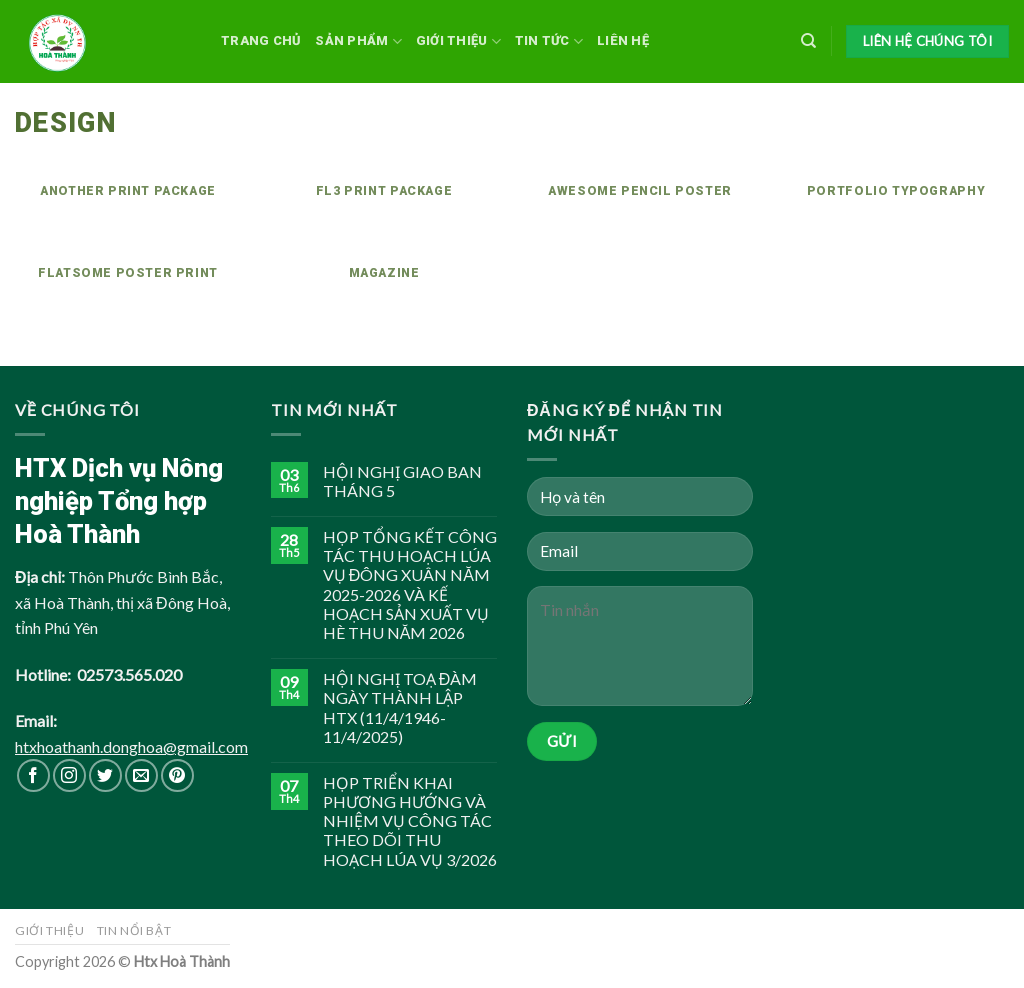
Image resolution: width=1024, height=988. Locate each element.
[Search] (808, 41)
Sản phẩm (358, 41)
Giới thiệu (458, 41)
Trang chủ (261, 40)
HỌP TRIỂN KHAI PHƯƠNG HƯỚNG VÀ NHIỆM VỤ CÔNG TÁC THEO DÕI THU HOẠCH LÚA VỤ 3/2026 (410, 821)
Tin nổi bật (134, 930)
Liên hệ (623, 40)
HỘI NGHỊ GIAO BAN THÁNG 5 (402, 481)
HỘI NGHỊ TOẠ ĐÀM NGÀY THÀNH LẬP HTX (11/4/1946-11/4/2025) (400, 707)
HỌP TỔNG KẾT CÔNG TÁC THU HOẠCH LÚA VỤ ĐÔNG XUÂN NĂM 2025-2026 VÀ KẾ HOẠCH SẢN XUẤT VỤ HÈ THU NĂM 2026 (410, 584)
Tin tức (549, 41)
